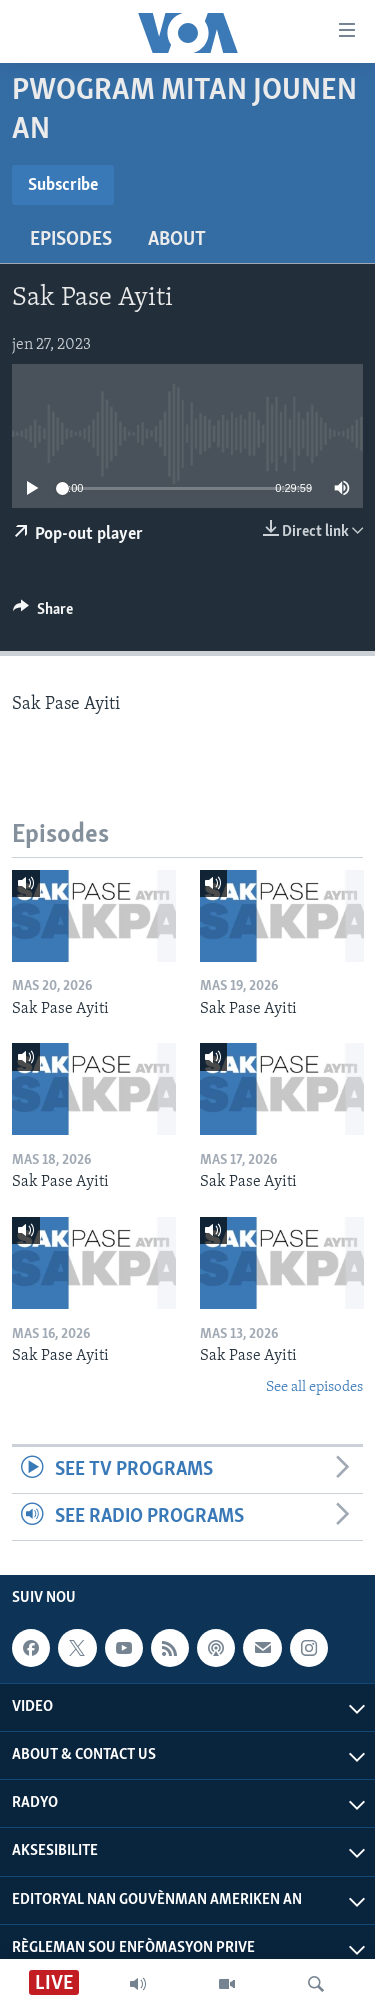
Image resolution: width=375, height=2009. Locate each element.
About (177, 240)
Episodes (71, 240)
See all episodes (314, 1387)
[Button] (43, 614)
